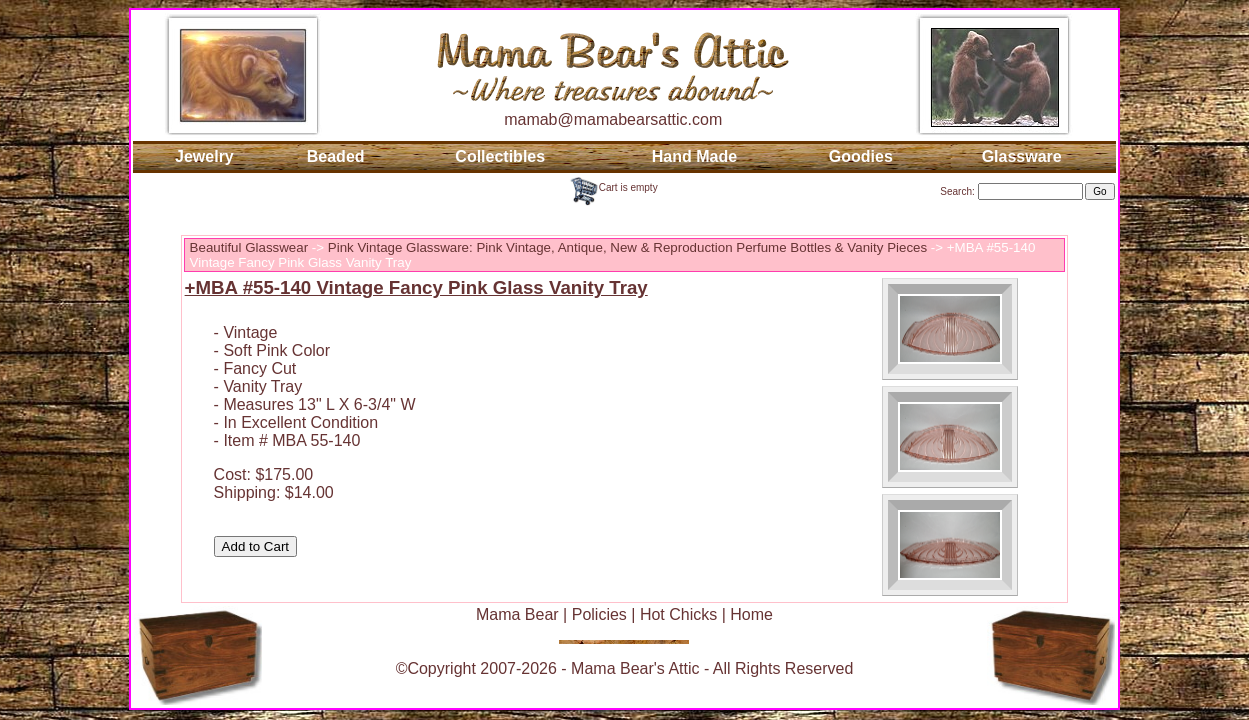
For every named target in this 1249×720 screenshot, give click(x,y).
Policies (599, 614)
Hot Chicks (678, 614)
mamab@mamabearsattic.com (613, 119)
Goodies (861, 156)
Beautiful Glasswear (249, 247)
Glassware (1022, 156)
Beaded (336, 156)
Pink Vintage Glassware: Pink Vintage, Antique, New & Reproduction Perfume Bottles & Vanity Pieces (627, 247)
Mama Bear (517, 614)
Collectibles (500, 156)
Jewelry (204, 156)
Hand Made (694, 156)
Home (751, 614)
